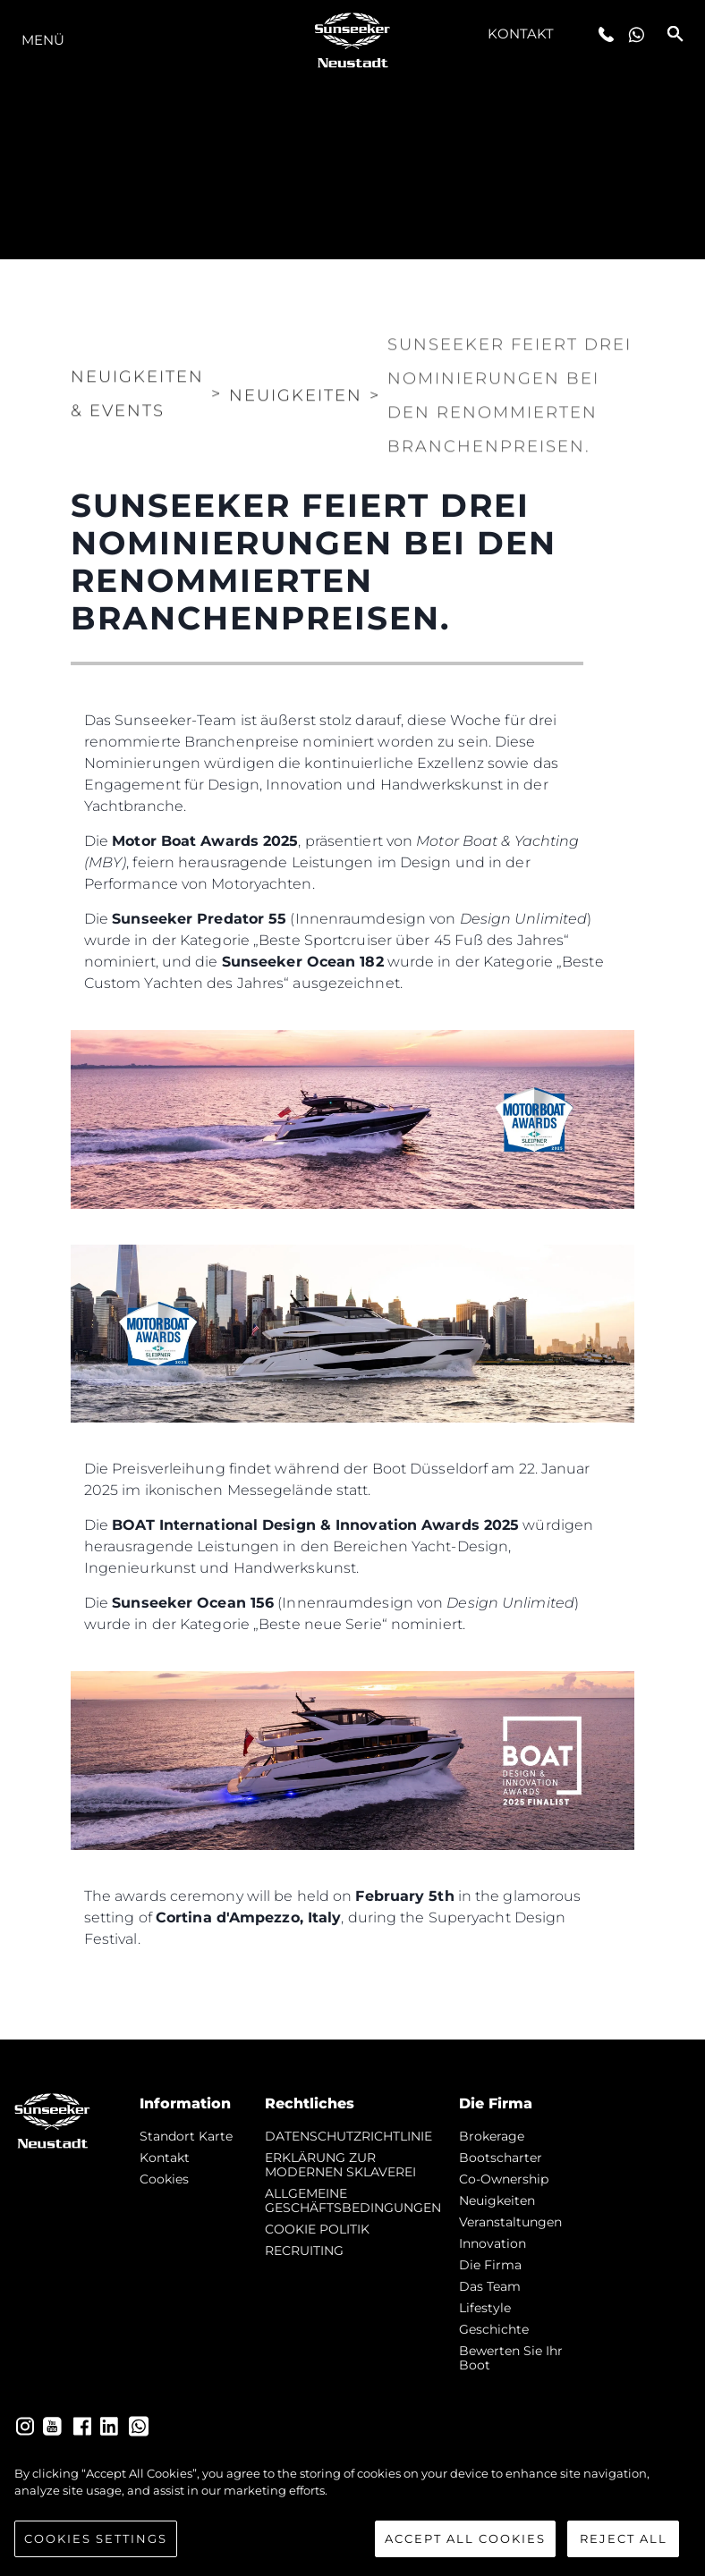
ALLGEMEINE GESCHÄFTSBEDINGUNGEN (353, 2200)
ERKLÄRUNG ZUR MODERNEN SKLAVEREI (340, 2164)
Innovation (492, 2243)
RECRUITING (304, 2250)
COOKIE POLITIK (317, 2229)
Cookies (164, 2179)
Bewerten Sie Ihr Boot (511, 2358)
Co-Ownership (503, 2179)
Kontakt (521, 33)
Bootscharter (500, 2157)
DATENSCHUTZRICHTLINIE (348, 2136)
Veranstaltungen (510, 2222)
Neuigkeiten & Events (137, 381)
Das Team (490, 2286)
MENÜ (42, 39)
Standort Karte (186, 2136)
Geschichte (494, 2329)
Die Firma (490, 2265)
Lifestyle (485, 2308)
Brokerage (491, 2136)
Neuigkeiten (497, 2200)
